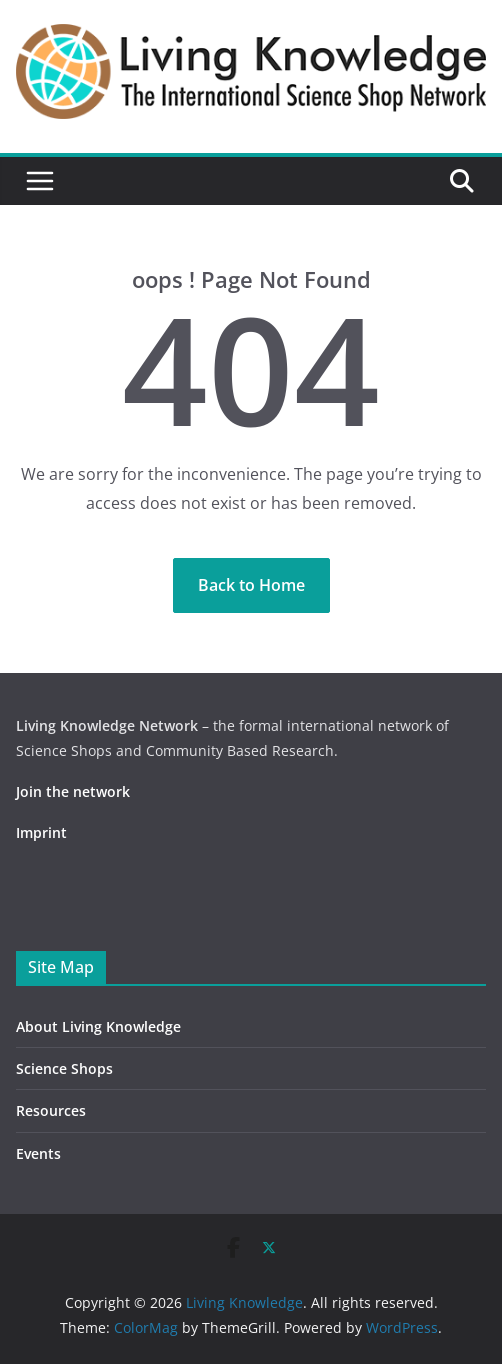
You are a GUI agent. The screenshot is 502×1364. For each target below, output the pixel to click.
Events (38, 1153)
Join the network (73, 791)
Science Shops (64, 1068)
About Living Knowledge (98, 1026)
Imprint (41, 832)
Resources (51, 1110)
